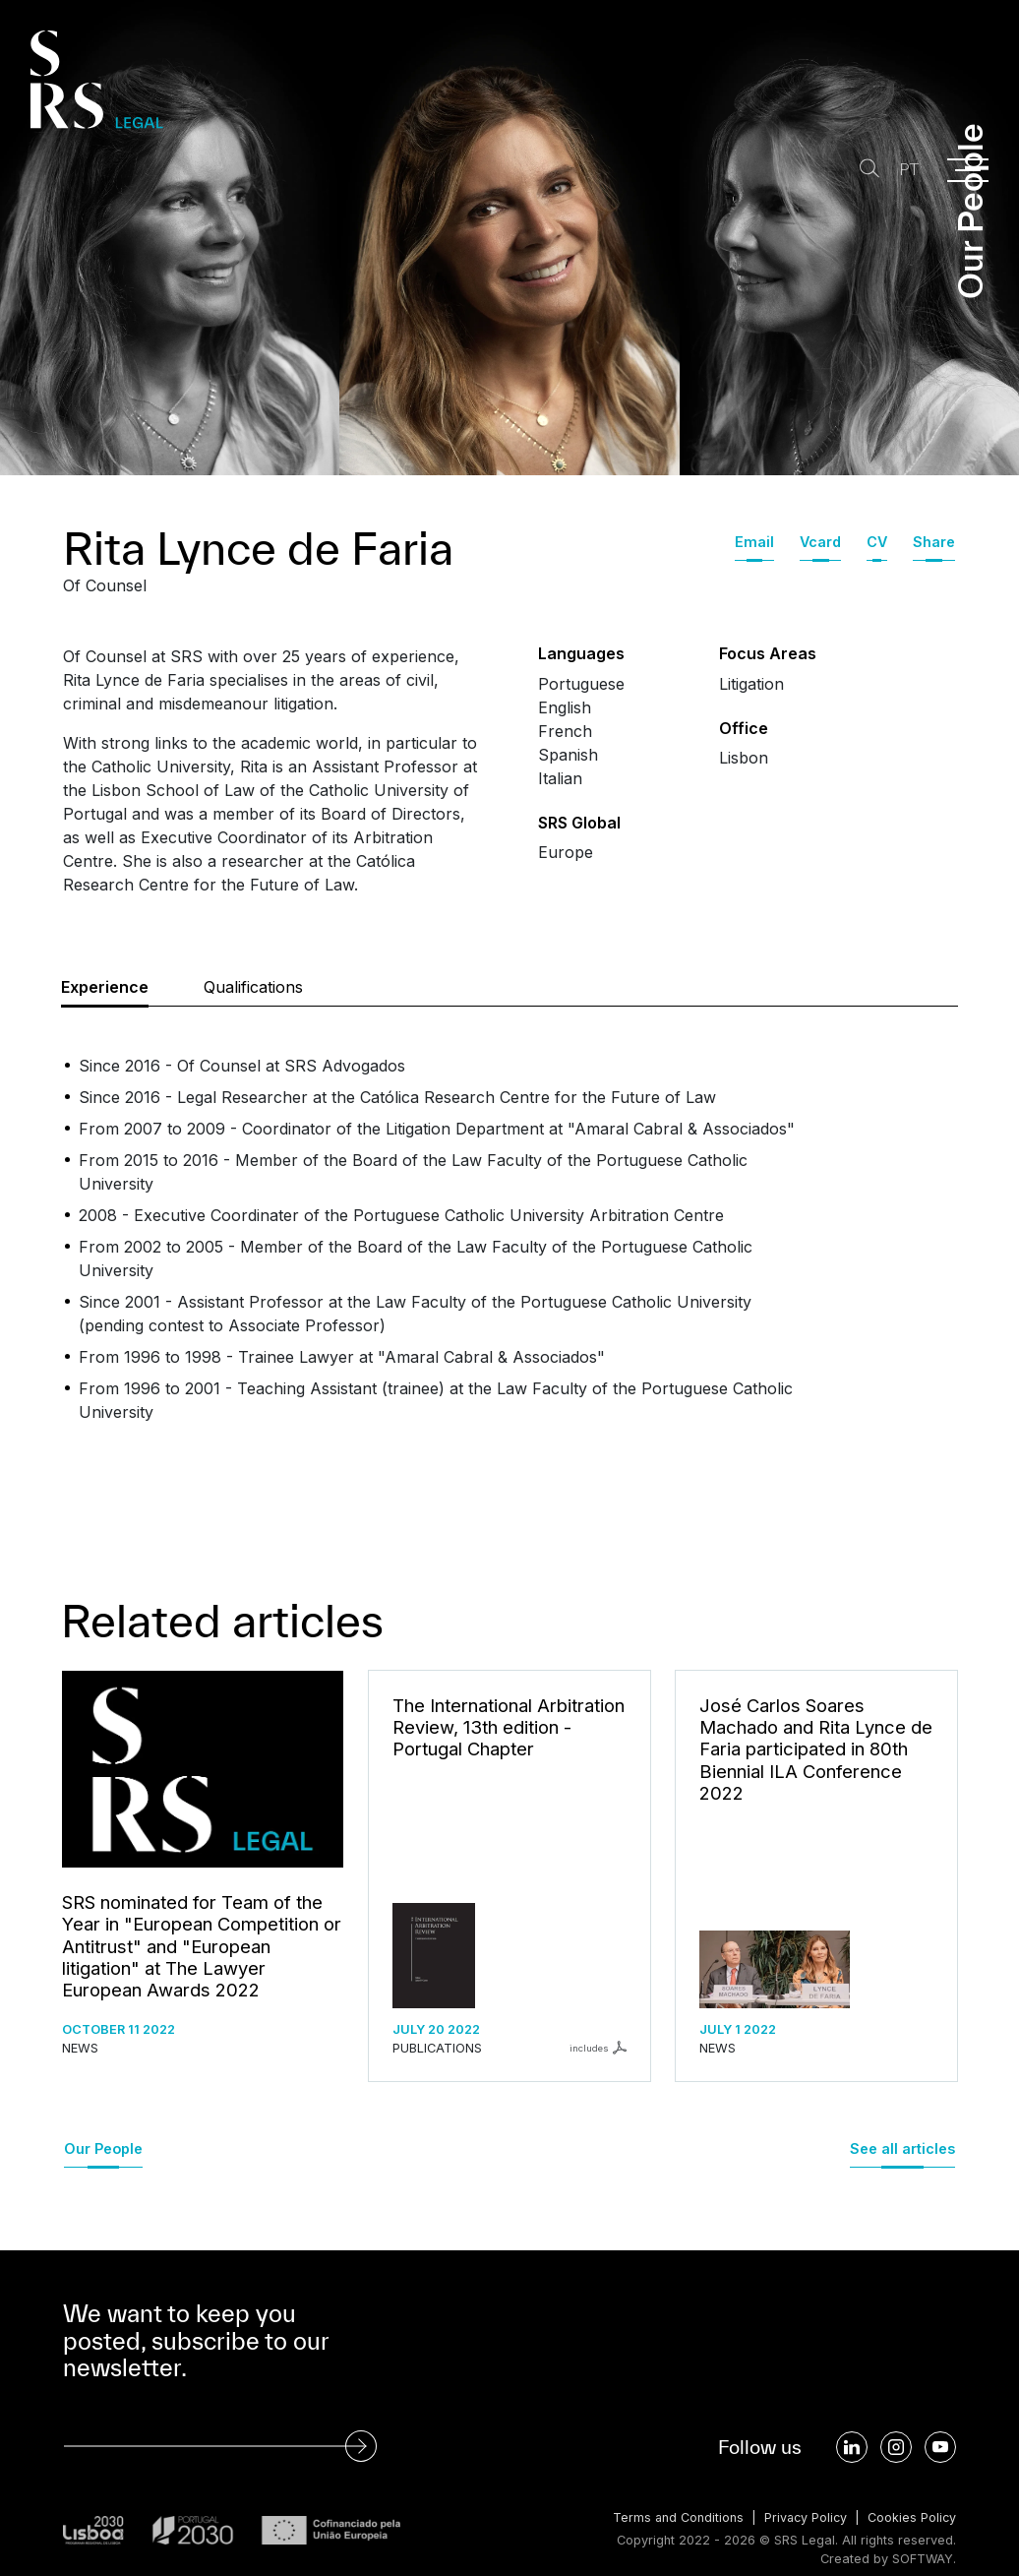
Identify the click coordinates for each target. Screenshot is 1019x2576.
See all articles (902, 2148)
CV (877, 541)
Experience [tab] (105, 987)
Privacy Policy (803, 2517)
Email (754, 541)
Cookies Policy (911, 2517)
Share (934, 541)
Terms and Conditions (674, 2517)
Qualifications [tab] (253, 987)
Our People (103, 2148)
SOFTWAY (922, 2558)
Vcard (820, 541)
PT (907, 169)
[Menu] (968, 170)
